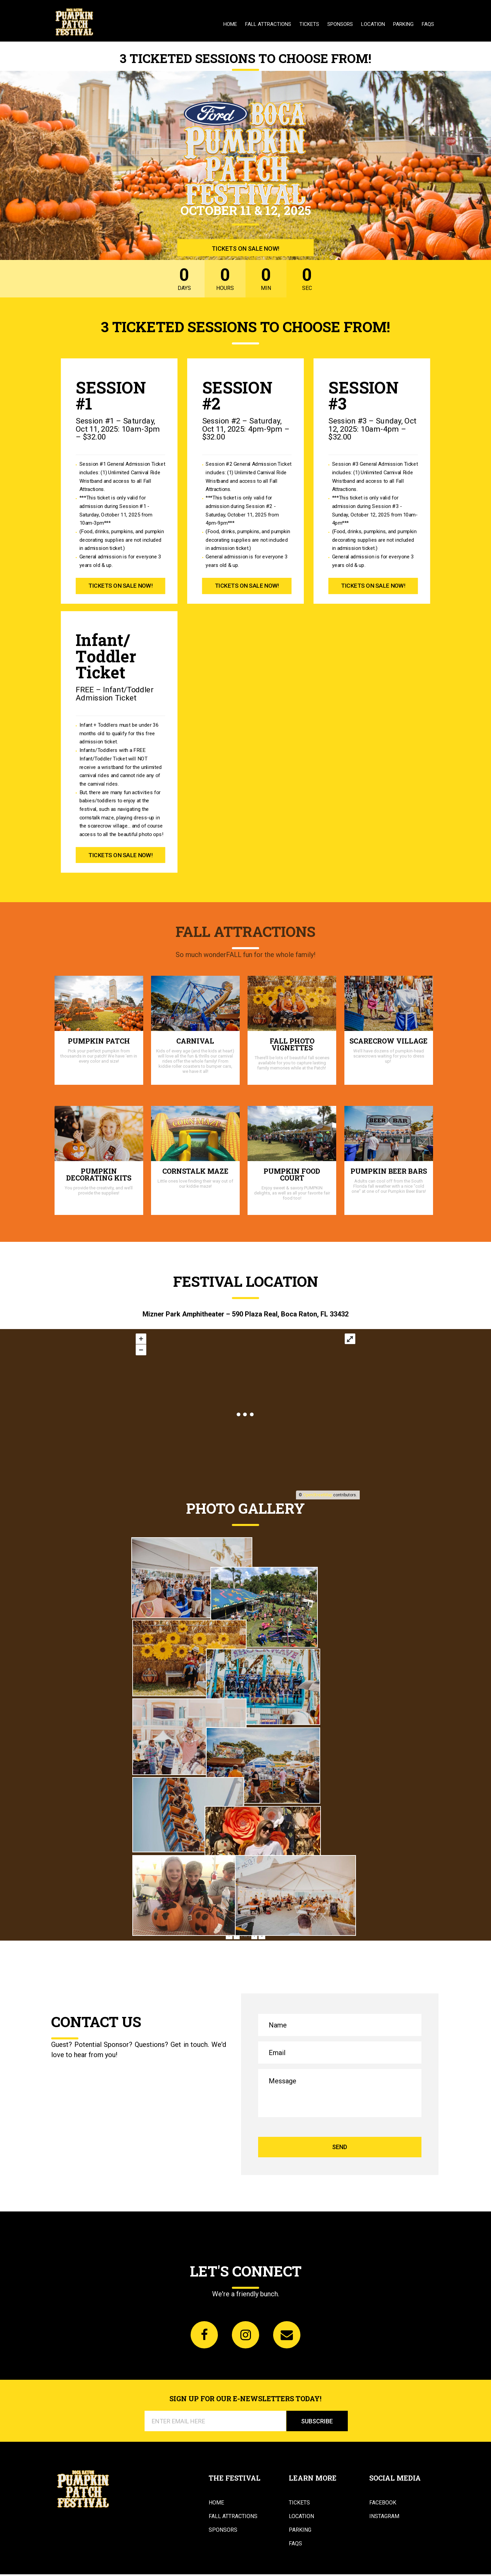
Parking (403, 24)
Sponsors (340, 24)
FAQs (428, 24)
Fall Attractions (268, 24)
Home (230, 24)
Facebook (382, 2504)
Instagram (384, 2518)
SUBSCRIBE (317, 2422)
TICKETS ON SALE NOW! (245, 247)
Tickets (309, 24)
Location (373, 24)
